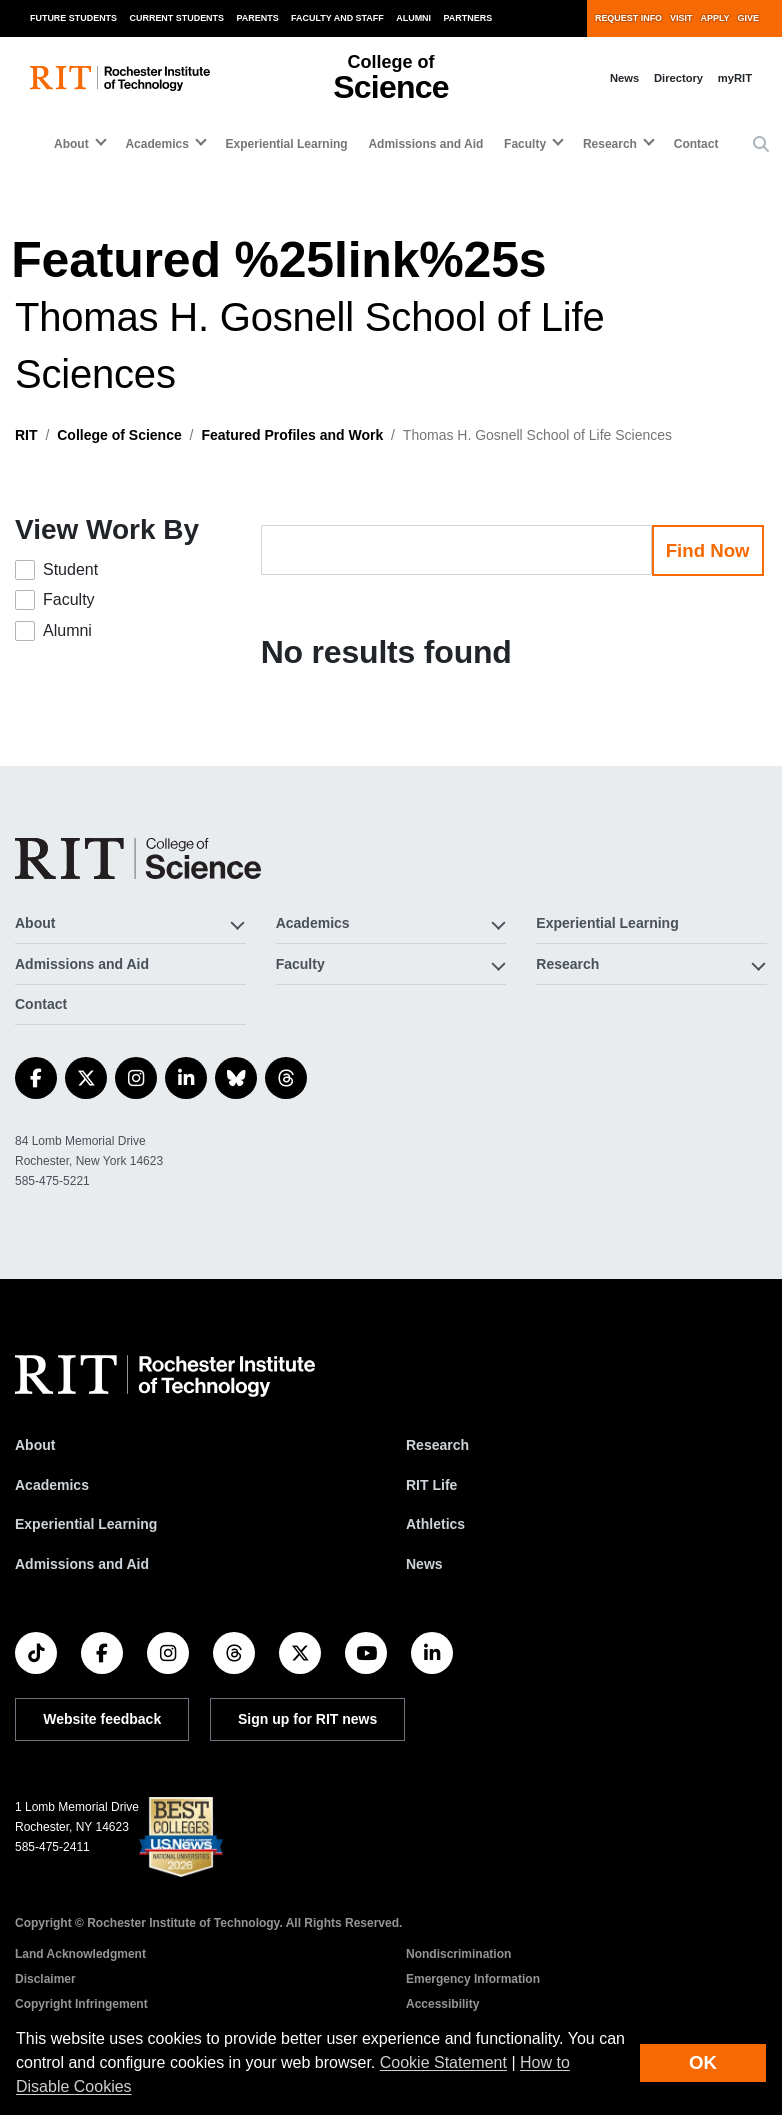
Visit (681, 18)
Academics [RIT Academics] (52, 1485)
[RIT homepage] (120, 78)
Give (748, 18)
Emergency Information (473, 1979)
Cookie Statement (443, 2062)
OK (703, 2062)
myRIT (735, 78)
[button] (761, 145)
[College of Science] (138, 858)
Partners (468, 18)
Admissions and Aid (425, 144)
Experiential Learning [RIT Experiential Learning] (86, 1524)
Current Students (177, 18)
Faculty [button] (525, 144)
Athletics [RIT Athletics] (435, 1524)
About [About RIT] (35, 1445)
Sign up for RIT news (307, 1719)
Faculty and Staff (337, 18)
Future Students (73, 18)
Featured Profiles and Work (292, 435)
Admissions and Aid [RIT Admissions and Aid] (82, 1564)
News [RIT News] (424, 1564)
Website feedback (102, 1719)
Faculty (69, 599)
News (624, 78)
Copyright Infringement (81, 2004)
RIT (26, 435)
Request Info (628, 18)
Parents (258, 18)
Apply (715, 18)
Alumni (413, 18)
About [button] (71, 144)
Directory (678, 78)
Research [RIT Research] (437, 1445)
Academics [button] (156, 144)
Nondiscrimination (458, 1954)
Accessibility (442, 2004)
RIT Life (431, 1485)
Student (70, 569)
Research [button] (610, 144)
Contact (696, 144)
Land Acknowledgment (80, 1954)
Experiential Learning (287, 144)
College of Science (119, 435)
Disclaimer (45, 1979)
